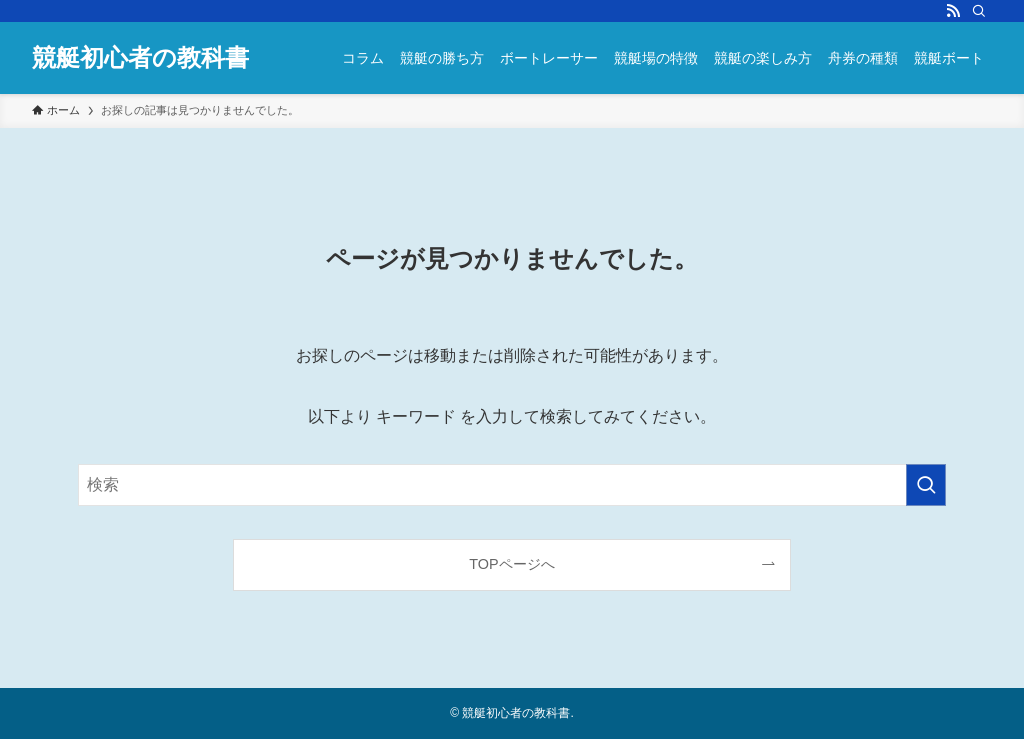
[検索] (979, 11)
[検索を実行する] (926, 485)
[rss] (953, 11)
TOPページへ (511, 564)
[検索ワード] (512, 485)
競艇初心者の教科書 (140, 58)
